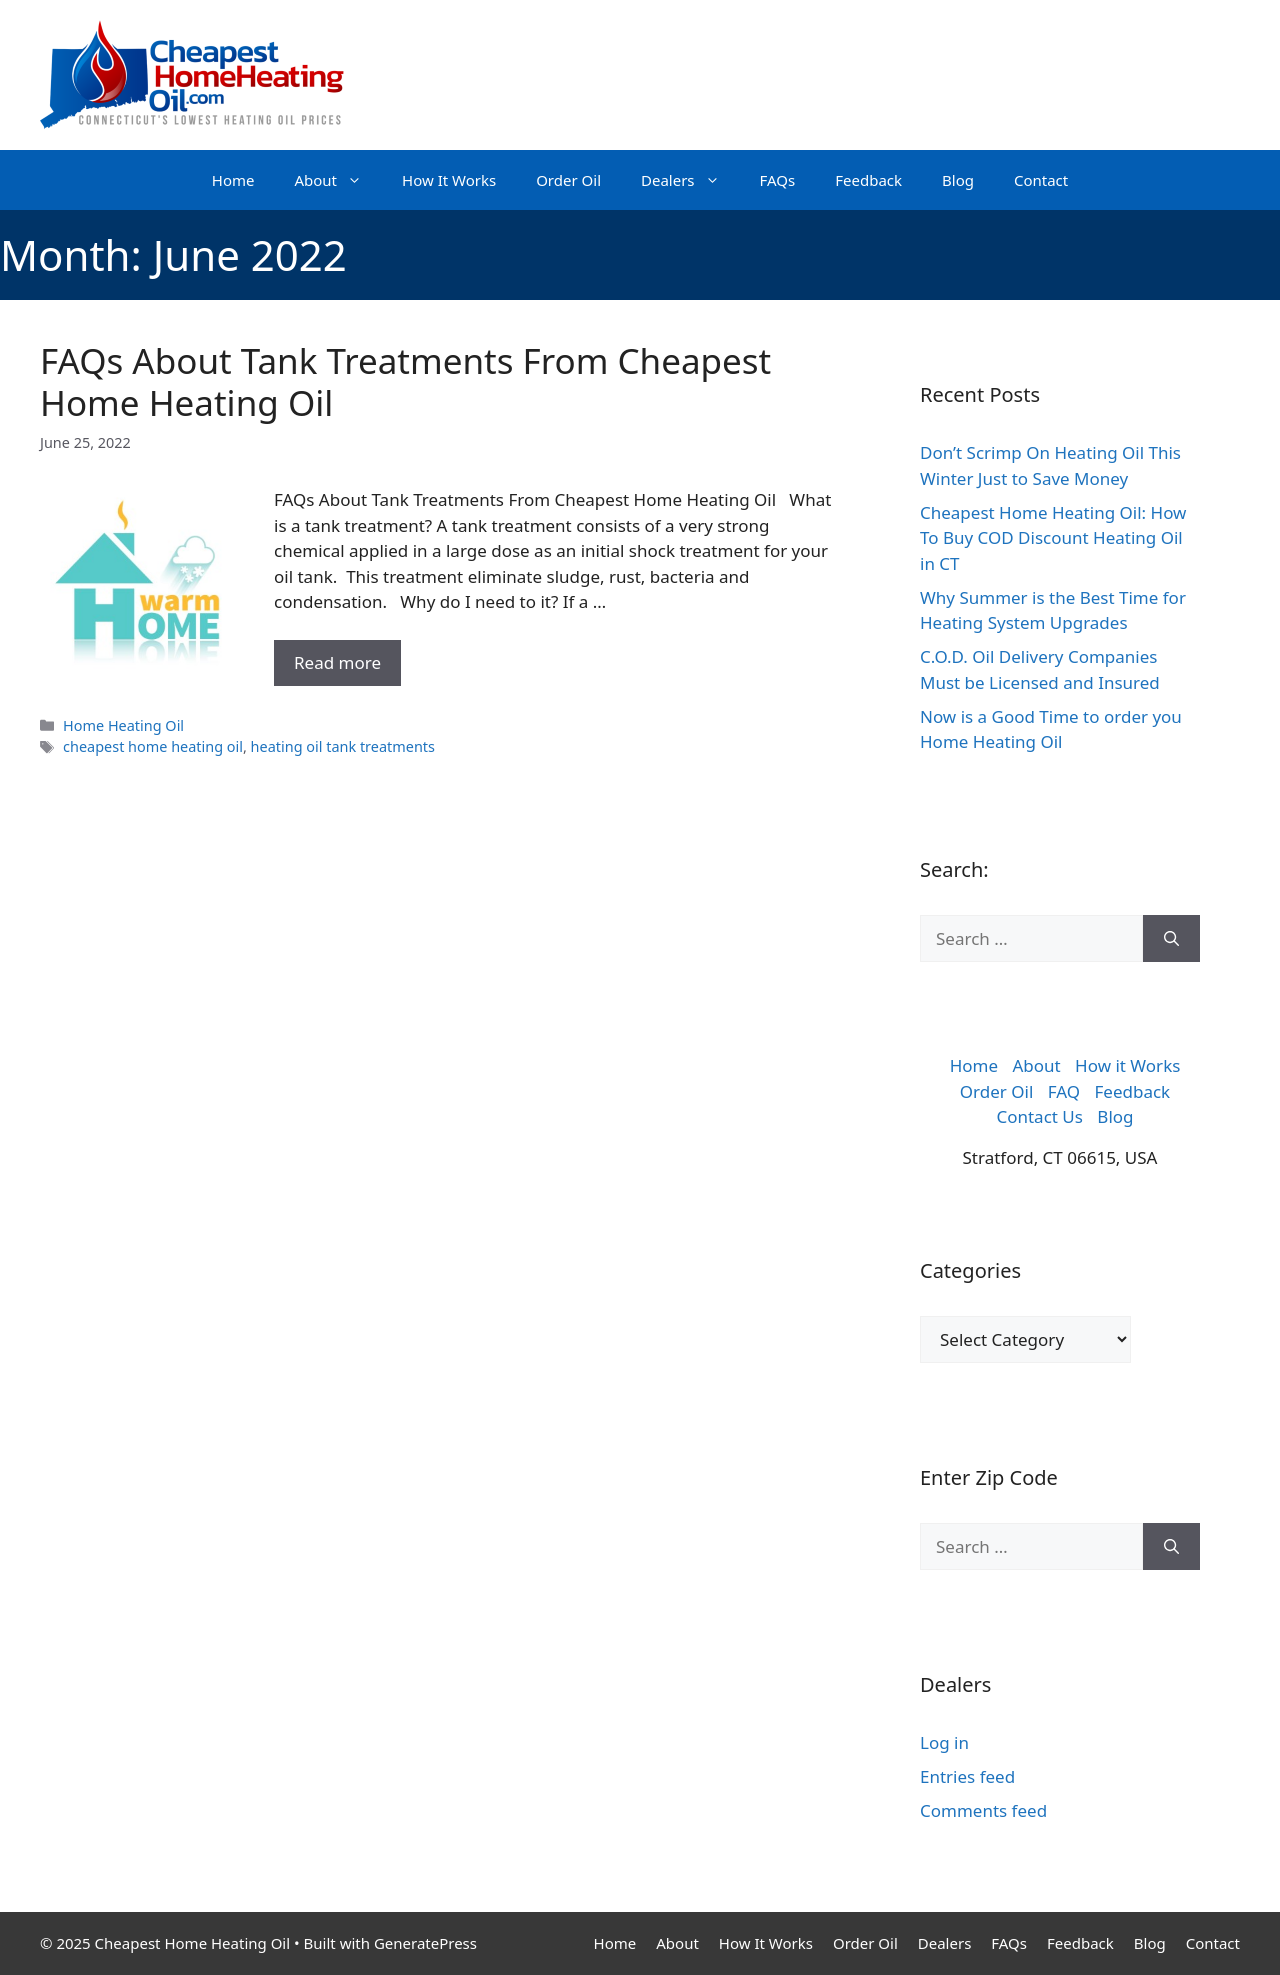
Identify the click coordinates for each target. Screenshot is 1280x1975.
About (338, 180)
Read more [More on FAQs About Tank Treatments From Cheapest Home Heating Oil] (337, 662)
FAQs (778, 180)
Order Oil (568, 180)
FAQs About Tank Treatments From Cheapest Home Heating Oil (405, 381)
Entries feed (967, 1776)
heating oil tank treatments (343, 746)
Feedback (868, 180)
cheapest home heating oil (153, 746)
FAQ (1064, 1091)
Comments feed (983, 1810)
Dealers (690, 180)
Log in (944, 1742)
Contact (1041, 180)
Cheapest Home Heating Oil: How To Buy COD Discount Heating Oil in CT (1053, 538)
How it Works (1127, 1065)
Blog (958, 180)
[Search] (1171, 939)
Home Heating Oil (123, 725)
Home (233, 180)
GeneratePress (425, 1943)
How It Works (449, 180)
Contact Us (1039, 1116)
